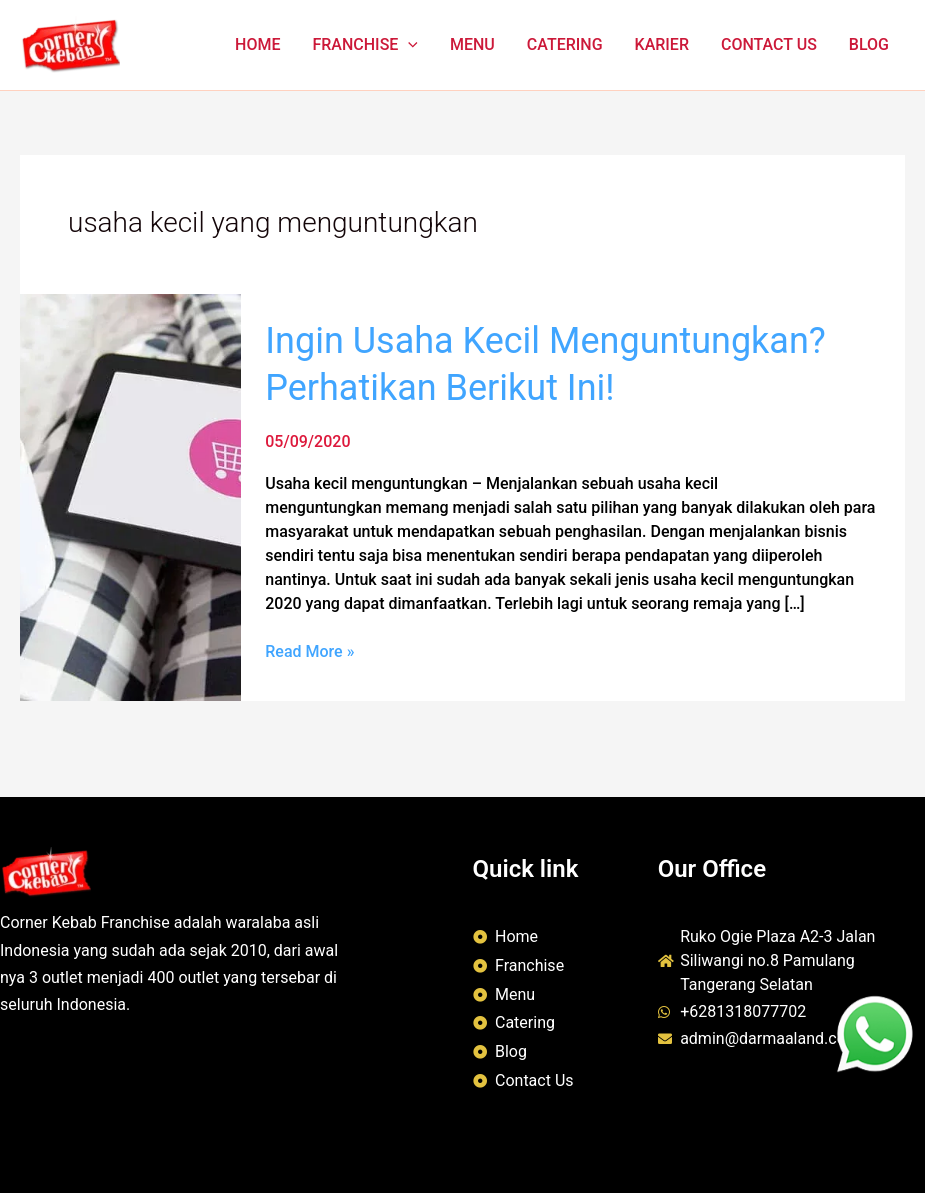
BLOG (869, 44)
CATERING (565, 44)
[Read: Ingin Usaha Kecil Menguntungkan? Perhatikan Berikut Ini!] (130, 496)
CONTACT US (769, 44)
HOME (257, 44)
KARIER (662, 44)
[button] (408, 45)
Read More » (309, 650)
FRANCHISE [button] (365, 45)
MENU (472, 44)
